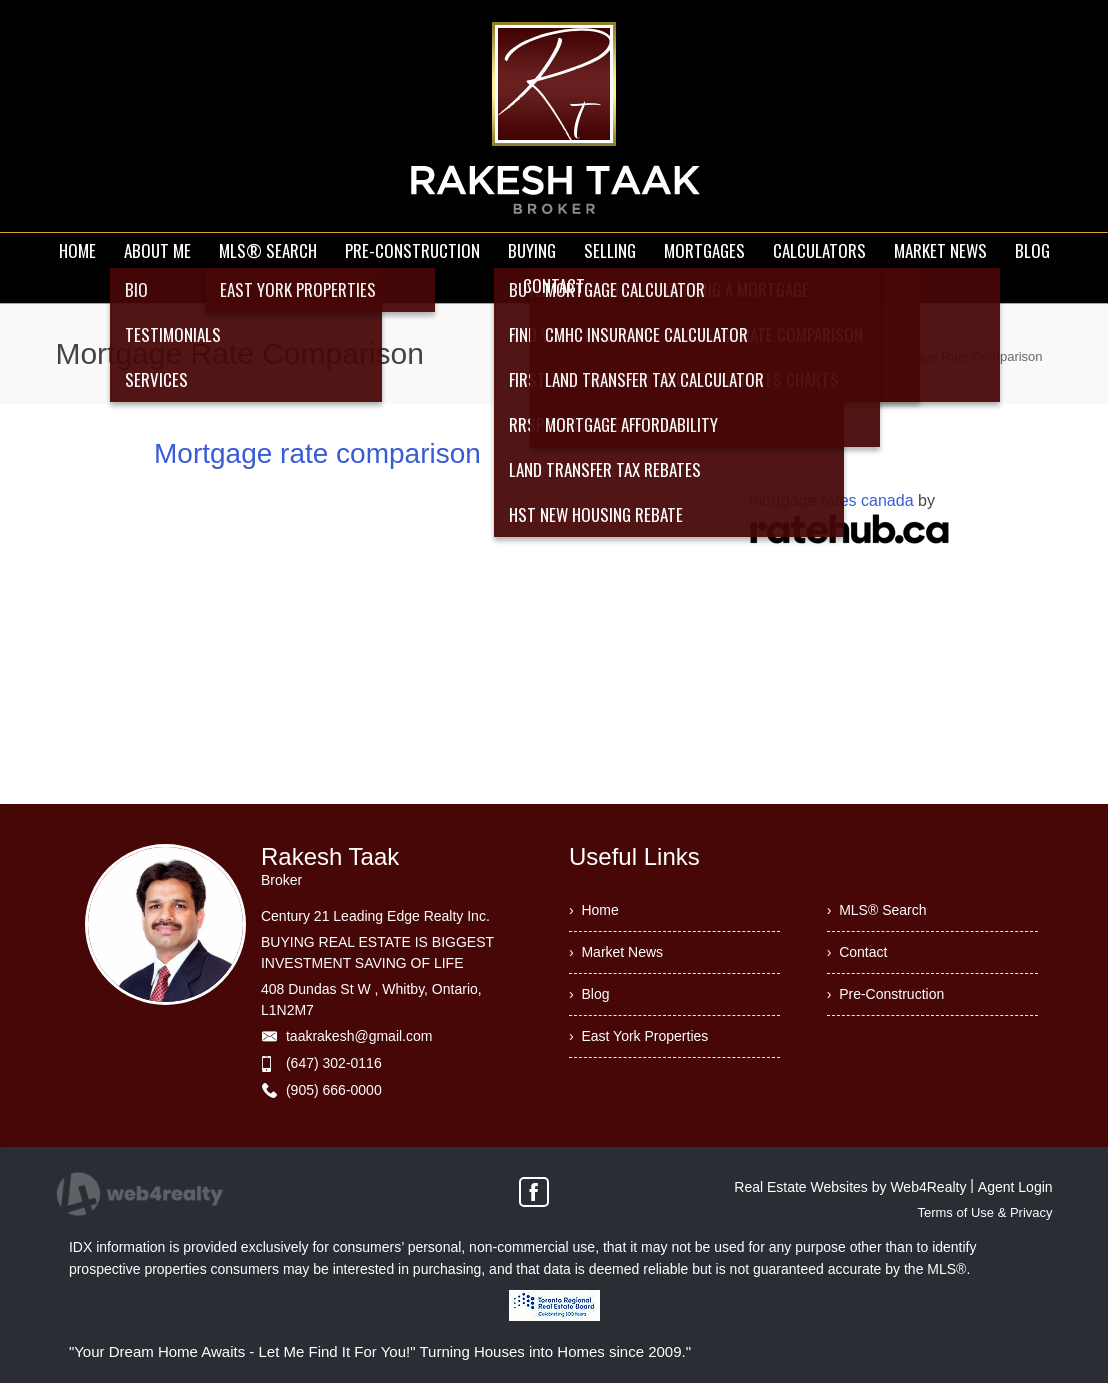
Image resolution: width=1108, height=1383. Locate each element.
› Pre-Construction (885, 994)
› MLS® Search (877, 910)
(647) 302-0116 (334, 1063)
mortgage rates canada (831, 500)
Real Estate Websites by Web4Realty (850, 1187)
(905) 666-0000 (334, 1090)
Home (845, 356)
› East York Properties (638, 1036)
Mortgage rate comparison (317, 453)
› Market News (616, 952)
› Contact (857, 952)
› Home (594, 910)
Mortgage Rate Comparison (963, 356)
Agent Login (1015, 1187)
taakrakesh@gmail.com (359, 1036)
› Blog (589, 994)
